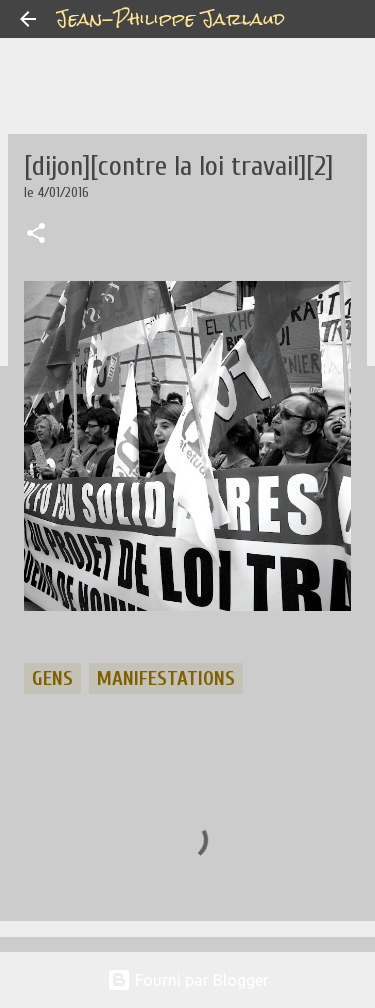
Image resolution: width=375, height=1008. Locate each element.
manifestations (166, 678)
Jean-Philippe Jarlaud (170, 18)
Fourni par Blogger (188, 980)
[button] (36, 235)
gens (52, 678)
